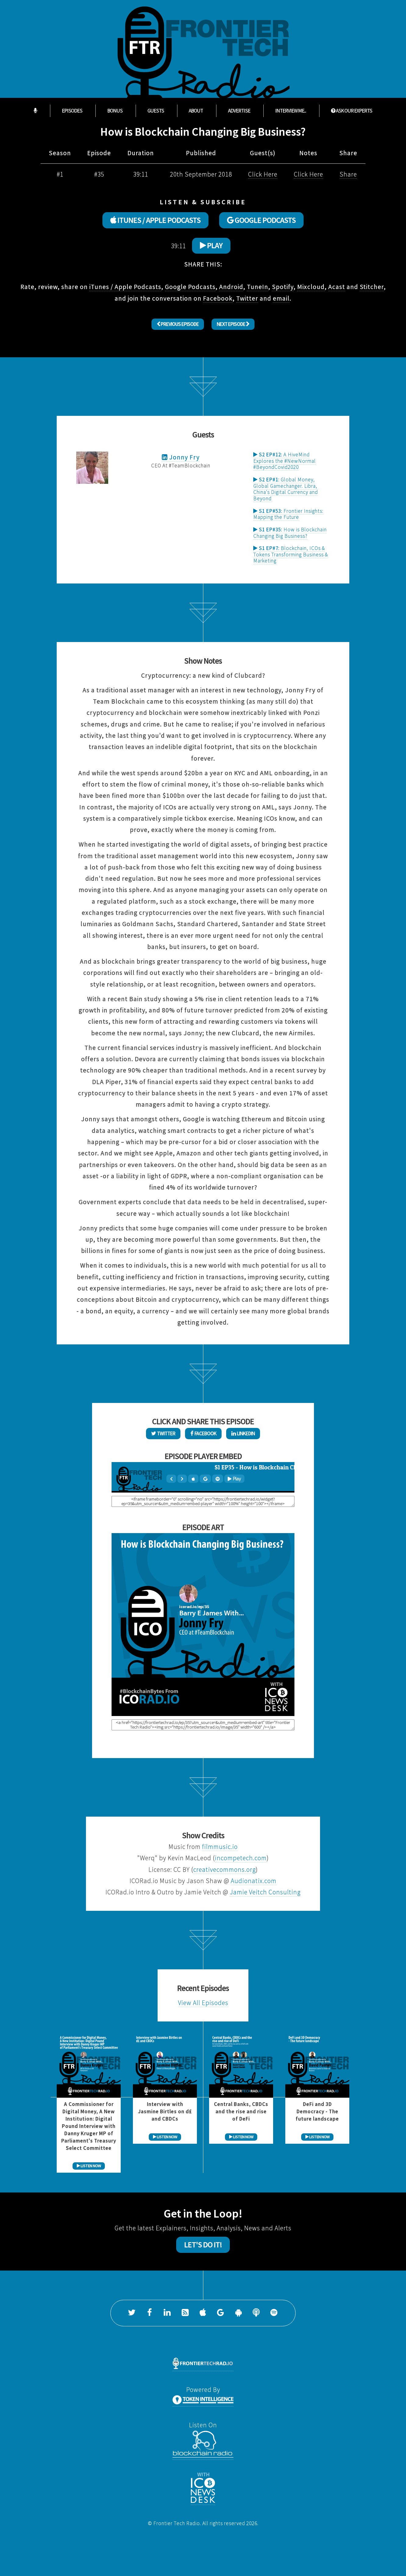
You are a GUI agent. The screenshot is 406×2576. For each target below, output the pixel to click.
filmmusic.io (220, 1847)
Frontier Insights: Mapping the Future (288, 514)
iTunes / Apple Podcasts (125, 287)
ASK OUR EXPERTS (351, 111)
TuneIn (257, 287)
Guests (156, 111)
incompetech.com (241, 1858)
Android (231, 287)
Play (211, 245)
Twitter (247, 298)
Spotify (283, 287)
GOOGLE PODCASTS (261, 220)
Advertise (239, 111)
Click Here (262, 174)
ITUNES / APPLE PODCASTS (155, 220)
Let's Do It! (203, 2245)
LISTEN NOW (89, 2165)
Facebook (218, 298)
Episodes (72, 111)
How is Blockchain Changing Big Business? (290, 532)
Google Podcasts (190, 287)
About (196, 111)
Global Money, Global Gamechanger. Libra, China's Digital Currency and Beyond (285, 488)
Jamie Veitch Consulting (265, 1892)
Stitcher (372, 287)
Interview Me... (290, 111)
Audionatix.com (253, 1881)
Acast (336, 287)
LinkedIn (243, 1433)
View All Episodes (203, 2003)
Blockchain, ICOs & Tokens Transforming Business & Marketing (290, 554)
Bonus (115, 111)
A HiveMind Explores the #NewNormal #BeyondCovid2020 (284, 460)
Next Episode (233, 324)
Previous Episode (178, 324)
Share (348, 174)
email (281, 298)
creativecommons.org (224, 1869)
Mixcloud (311, 287)
